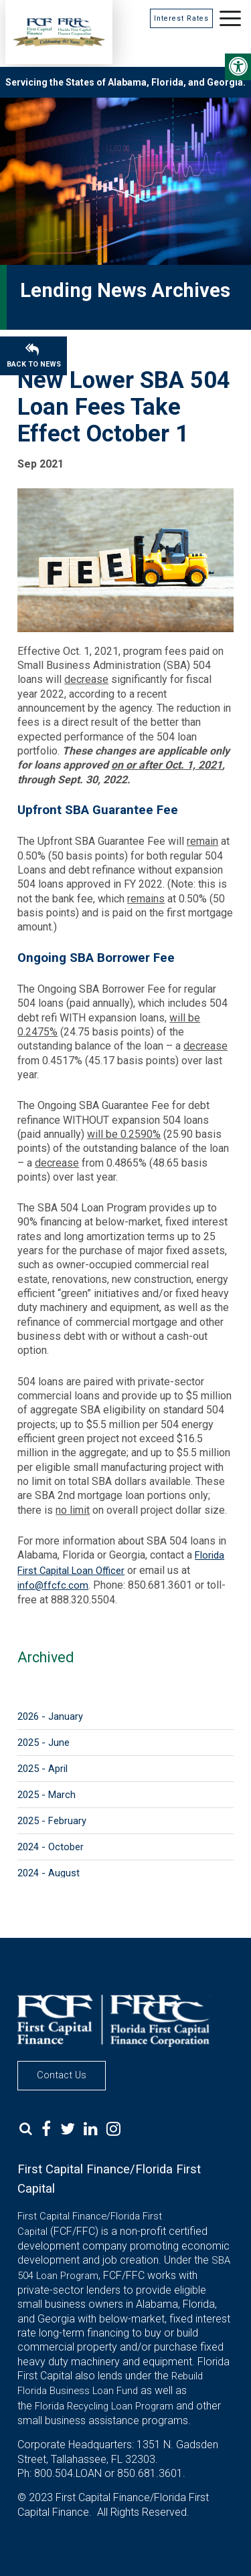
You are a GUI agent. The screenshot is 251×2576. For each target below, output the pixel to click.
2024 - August (48, 1873)
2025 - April (42, 1769)
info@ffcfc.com (52, 1585)
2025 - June (43, 1743)
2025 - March (46, 1795)
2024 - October (50, 1847)
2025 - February (51, 1821)
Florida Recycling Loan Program (104, 2406)
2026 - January (50, 1716)
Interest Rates (181, 18)
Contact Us (61, 2075)
